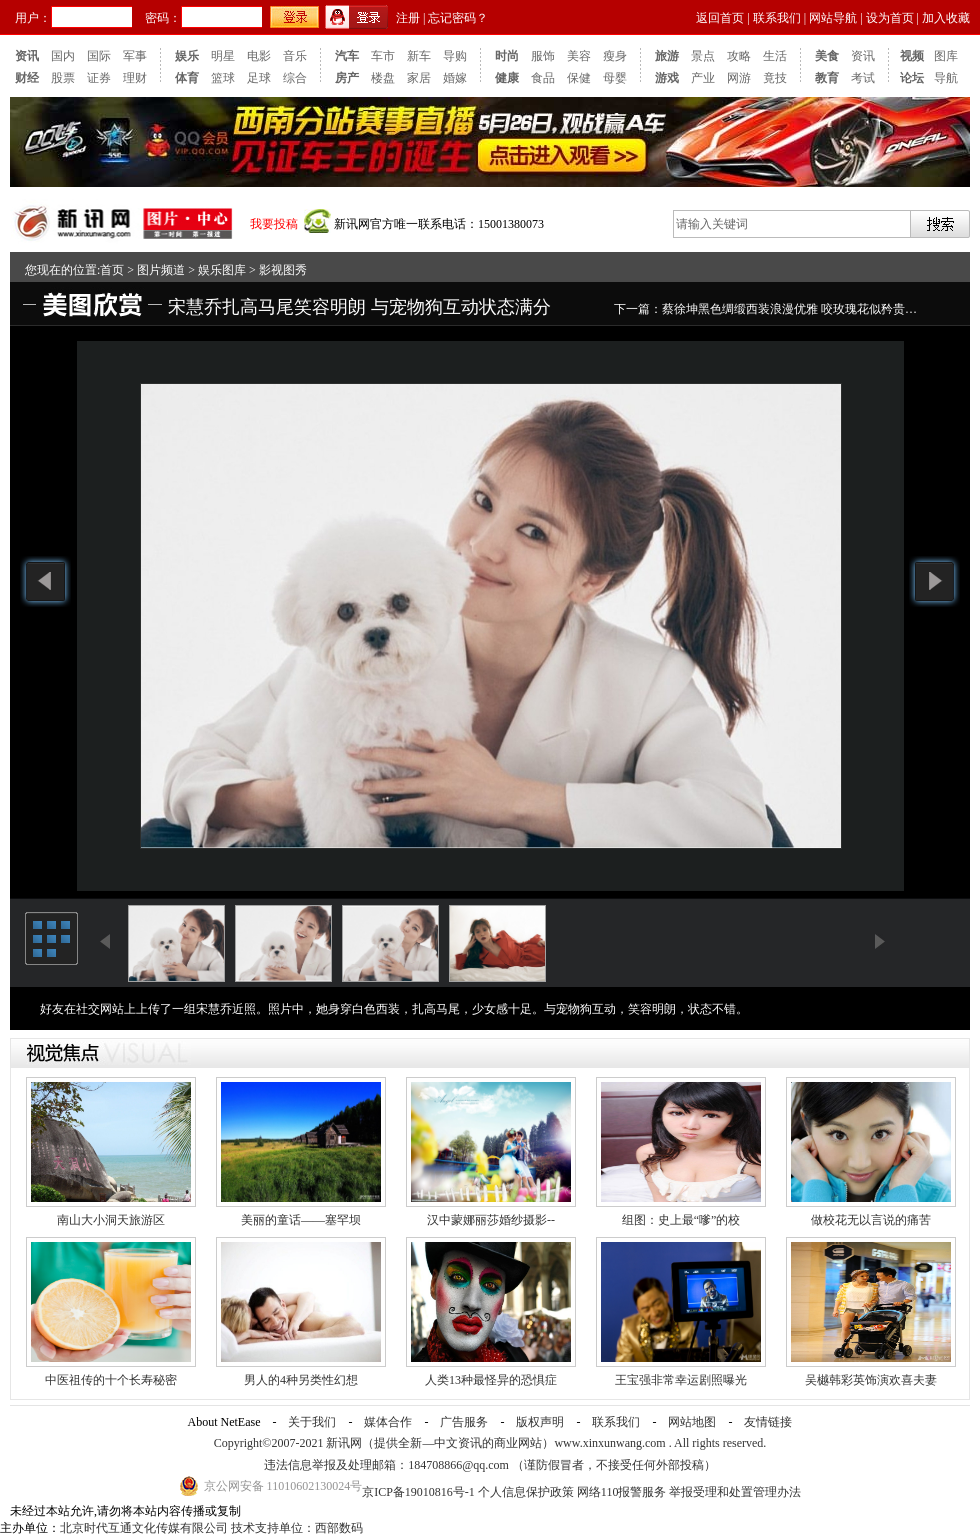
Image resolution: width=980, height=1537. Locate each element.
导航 (946, 78)
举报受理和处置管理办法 (735, 1492)
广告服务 (464, 1422)
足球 (259, 78)
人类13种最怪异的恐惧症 (491, 1380)
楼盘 (383, 78)
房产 (347, 78)
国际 (99, 56)
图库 (946, 56)
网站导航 (833, 18)
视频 (912, 56)
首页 (112, 270)
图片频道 (161, 270)
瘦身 (615, 56)
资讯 (27, 56)
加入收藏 (946, 18)
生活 (775, 56)
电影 (259, 56)
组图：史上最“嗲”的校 (681, 1220)
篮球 (223, 78)
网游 (739, 78)
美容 (579, 56)
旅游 (667, 56)
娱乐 (187, 56)
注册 (408, 18)
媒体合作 (388, 1422)
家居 (419, 78)
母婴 (615, 78)
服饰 (543, 56)
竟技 (775, 78)
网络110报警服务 (622, 1492)
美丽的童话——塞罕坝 (301, 1220)
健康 (507, 78)
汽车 (347, 56)
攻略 (739, 56)
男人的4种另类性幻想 (301, 1380)
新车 (419, 56)
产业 (703, 78)
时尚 (507, 56)
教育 (827, 78)
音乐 (295, 56)
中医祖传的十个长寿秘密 (111, 1380)
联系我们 (777, 18)
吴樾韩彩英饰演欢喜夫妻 (871, 1380)
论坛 (912, 78)
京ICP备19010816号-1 (420, 1492)
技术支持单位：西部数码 (297, 1528)
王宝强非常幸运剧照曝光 (681, 1380)
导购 (455, 56)
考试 (863, 78)
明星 (223, 56)
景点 (703, 56)
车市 (383, 56)
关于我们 (312, 1422)
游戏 (667, 78)
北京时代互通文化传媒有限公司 (144, 1528)
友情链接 (768, 1422)
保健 (579, 78)
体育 (187, 78)
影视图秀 (283, 270)
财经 (27, 78)
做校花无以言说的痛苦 (871, 1220)
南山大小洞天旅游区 (111, 1220)
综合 (295, 78)
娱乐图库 (222, 270)
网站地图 (692, 1422)
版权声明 (540, 1422)
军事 (135, 56)
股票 (63, 78)
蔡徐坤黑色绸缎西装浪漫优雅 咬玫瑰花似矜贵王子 (795, 309)
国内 (63, 56)
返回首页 (720, 18)
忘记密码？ (458, 18)
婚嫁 (455, 78)
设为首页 (890, 18)
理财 (135, 78)
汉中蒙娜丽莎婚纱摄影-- (491, 1220)
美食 (827, 56)
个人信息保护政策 (526, 1492)
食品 (543, 78)
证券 (99, 78)
